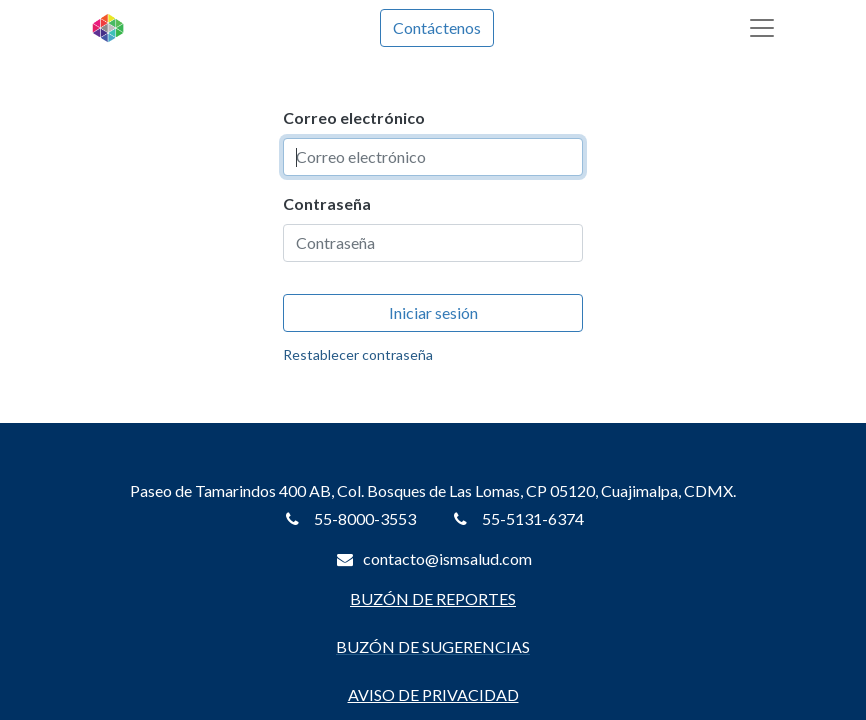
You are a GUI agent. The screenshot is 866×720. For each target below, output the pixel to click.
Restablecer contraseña (358, 354)
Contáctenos (437, 27)
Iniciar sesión (433, 312)
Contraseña (327, 203)
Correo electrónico (354, 117)
